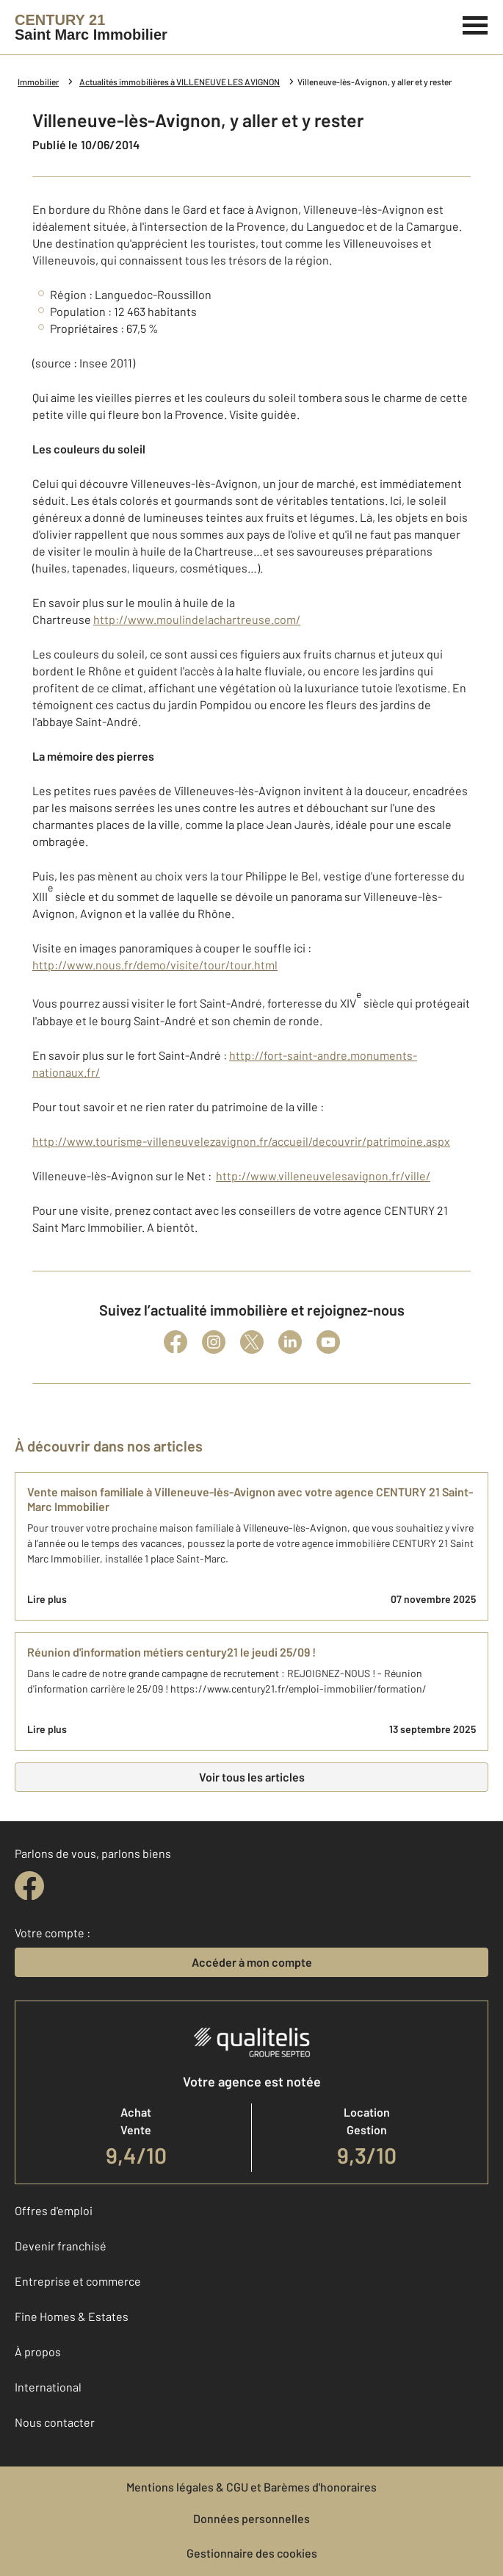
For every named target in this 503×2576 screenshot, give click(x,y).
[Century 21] (91, 27)
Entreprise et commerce (78, 2281)
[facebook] (29, 1886)
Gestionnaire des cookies (252, 2553)
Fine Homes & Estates (72, 2316)
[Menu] (475, 23)
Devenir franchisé (60, 2246)
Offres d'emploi (54, 2210)
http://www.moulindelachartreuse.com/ (196, 619)
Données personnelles (251, 2518)
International (48, 2387)
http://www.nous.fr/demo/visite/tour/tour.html (155, 965)
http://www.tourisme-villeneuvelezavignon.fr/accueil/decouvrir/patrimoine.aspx (241, 1141)
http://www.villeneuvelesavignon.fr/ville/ (323, 1176)
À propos (38, 2351)
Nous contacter (55, 2422)
